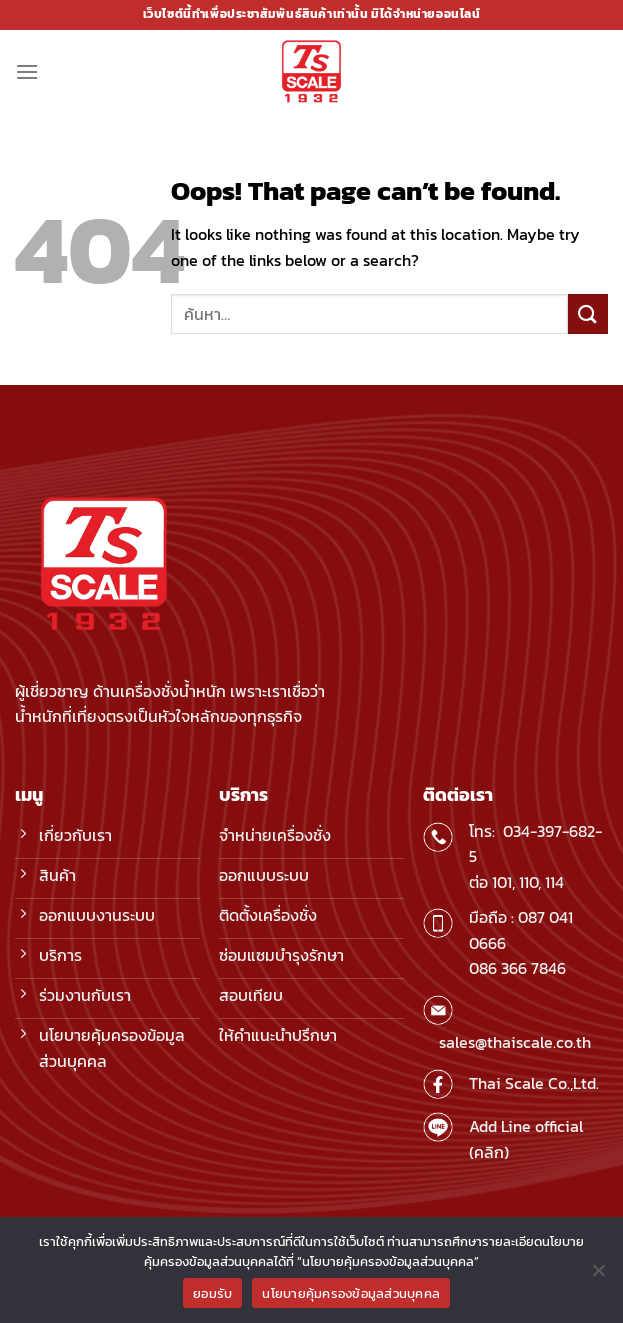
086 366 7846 (517, 968)
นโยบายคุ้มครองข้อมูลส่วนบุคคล (351, 1293)
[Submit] (588, 313)
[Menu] (27, 71)
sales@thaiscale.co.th (515, 1042)
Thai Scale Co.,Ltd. (534, 1083)
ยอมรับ (212, 1293)
